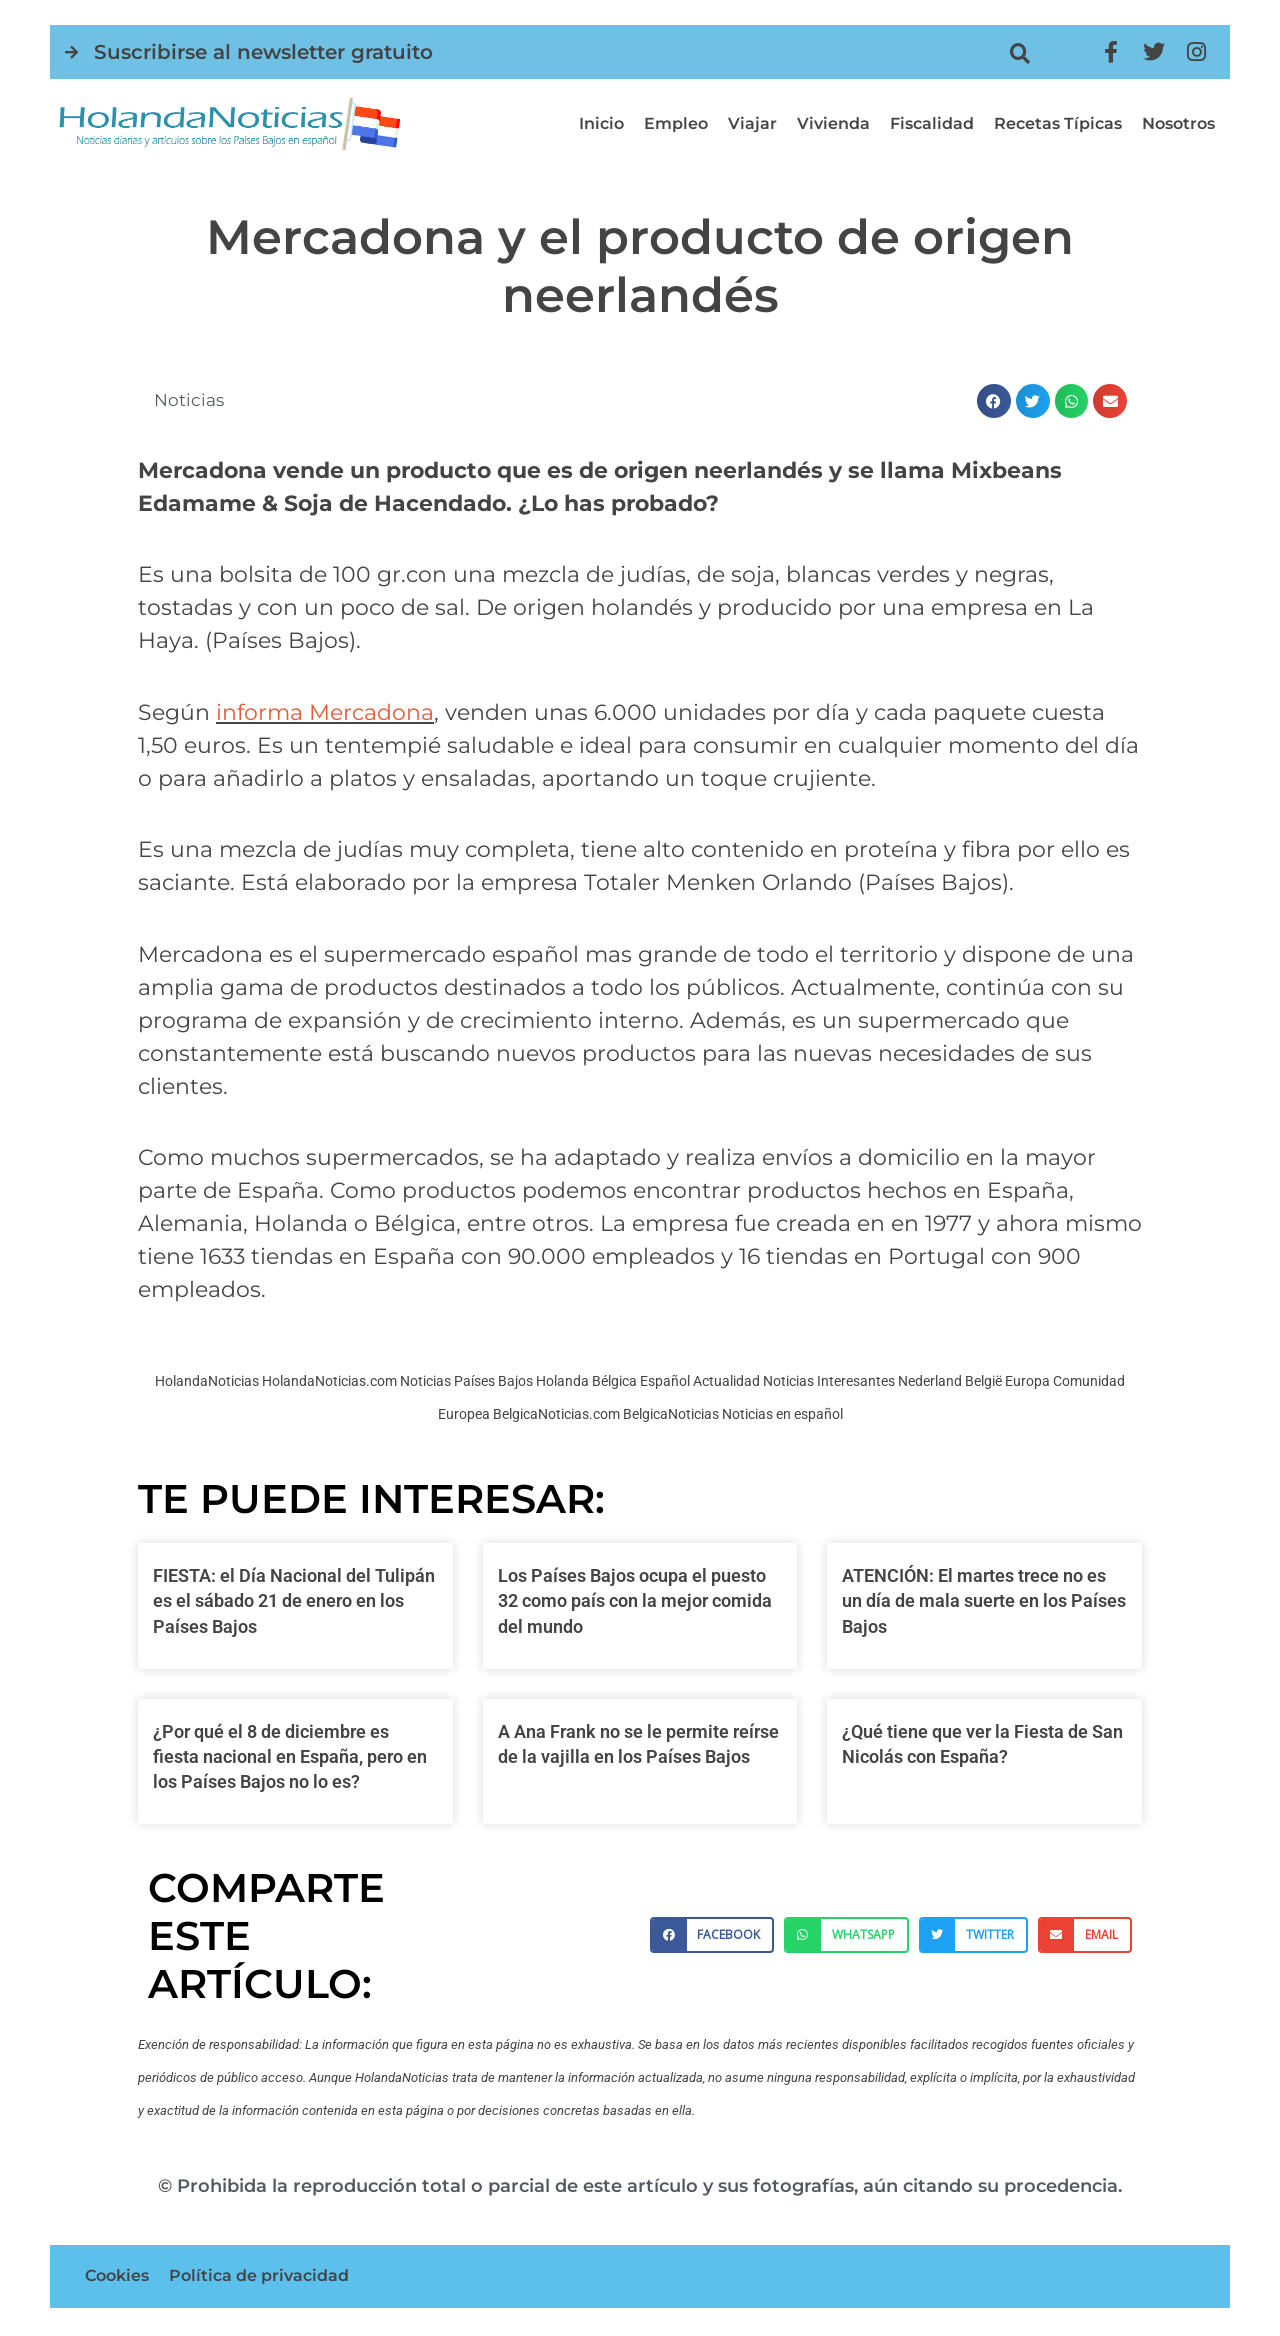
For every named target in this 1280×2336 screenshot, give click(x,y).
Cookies (117, 2277)
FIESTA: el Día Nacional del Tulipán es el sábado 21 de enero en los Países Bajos (294, 1600)
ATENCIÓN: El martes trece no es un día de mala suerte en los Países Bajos (984, 1600)
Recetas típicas (1058, 123)
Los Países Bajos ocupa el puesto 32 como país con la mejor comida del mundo (635, 1600)
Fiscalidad (932, 123)
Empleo (676, 123)
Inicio (601, 123)
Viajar (752, 123)
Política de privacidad (259, 2277)
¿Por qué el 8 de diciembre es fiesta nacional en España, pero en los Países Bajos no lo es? (290, 1756)
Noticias (190, 400)
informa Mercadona (325, 712)
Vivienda (833, 123)
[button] (1019, 53)
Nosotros (1178, 123)
